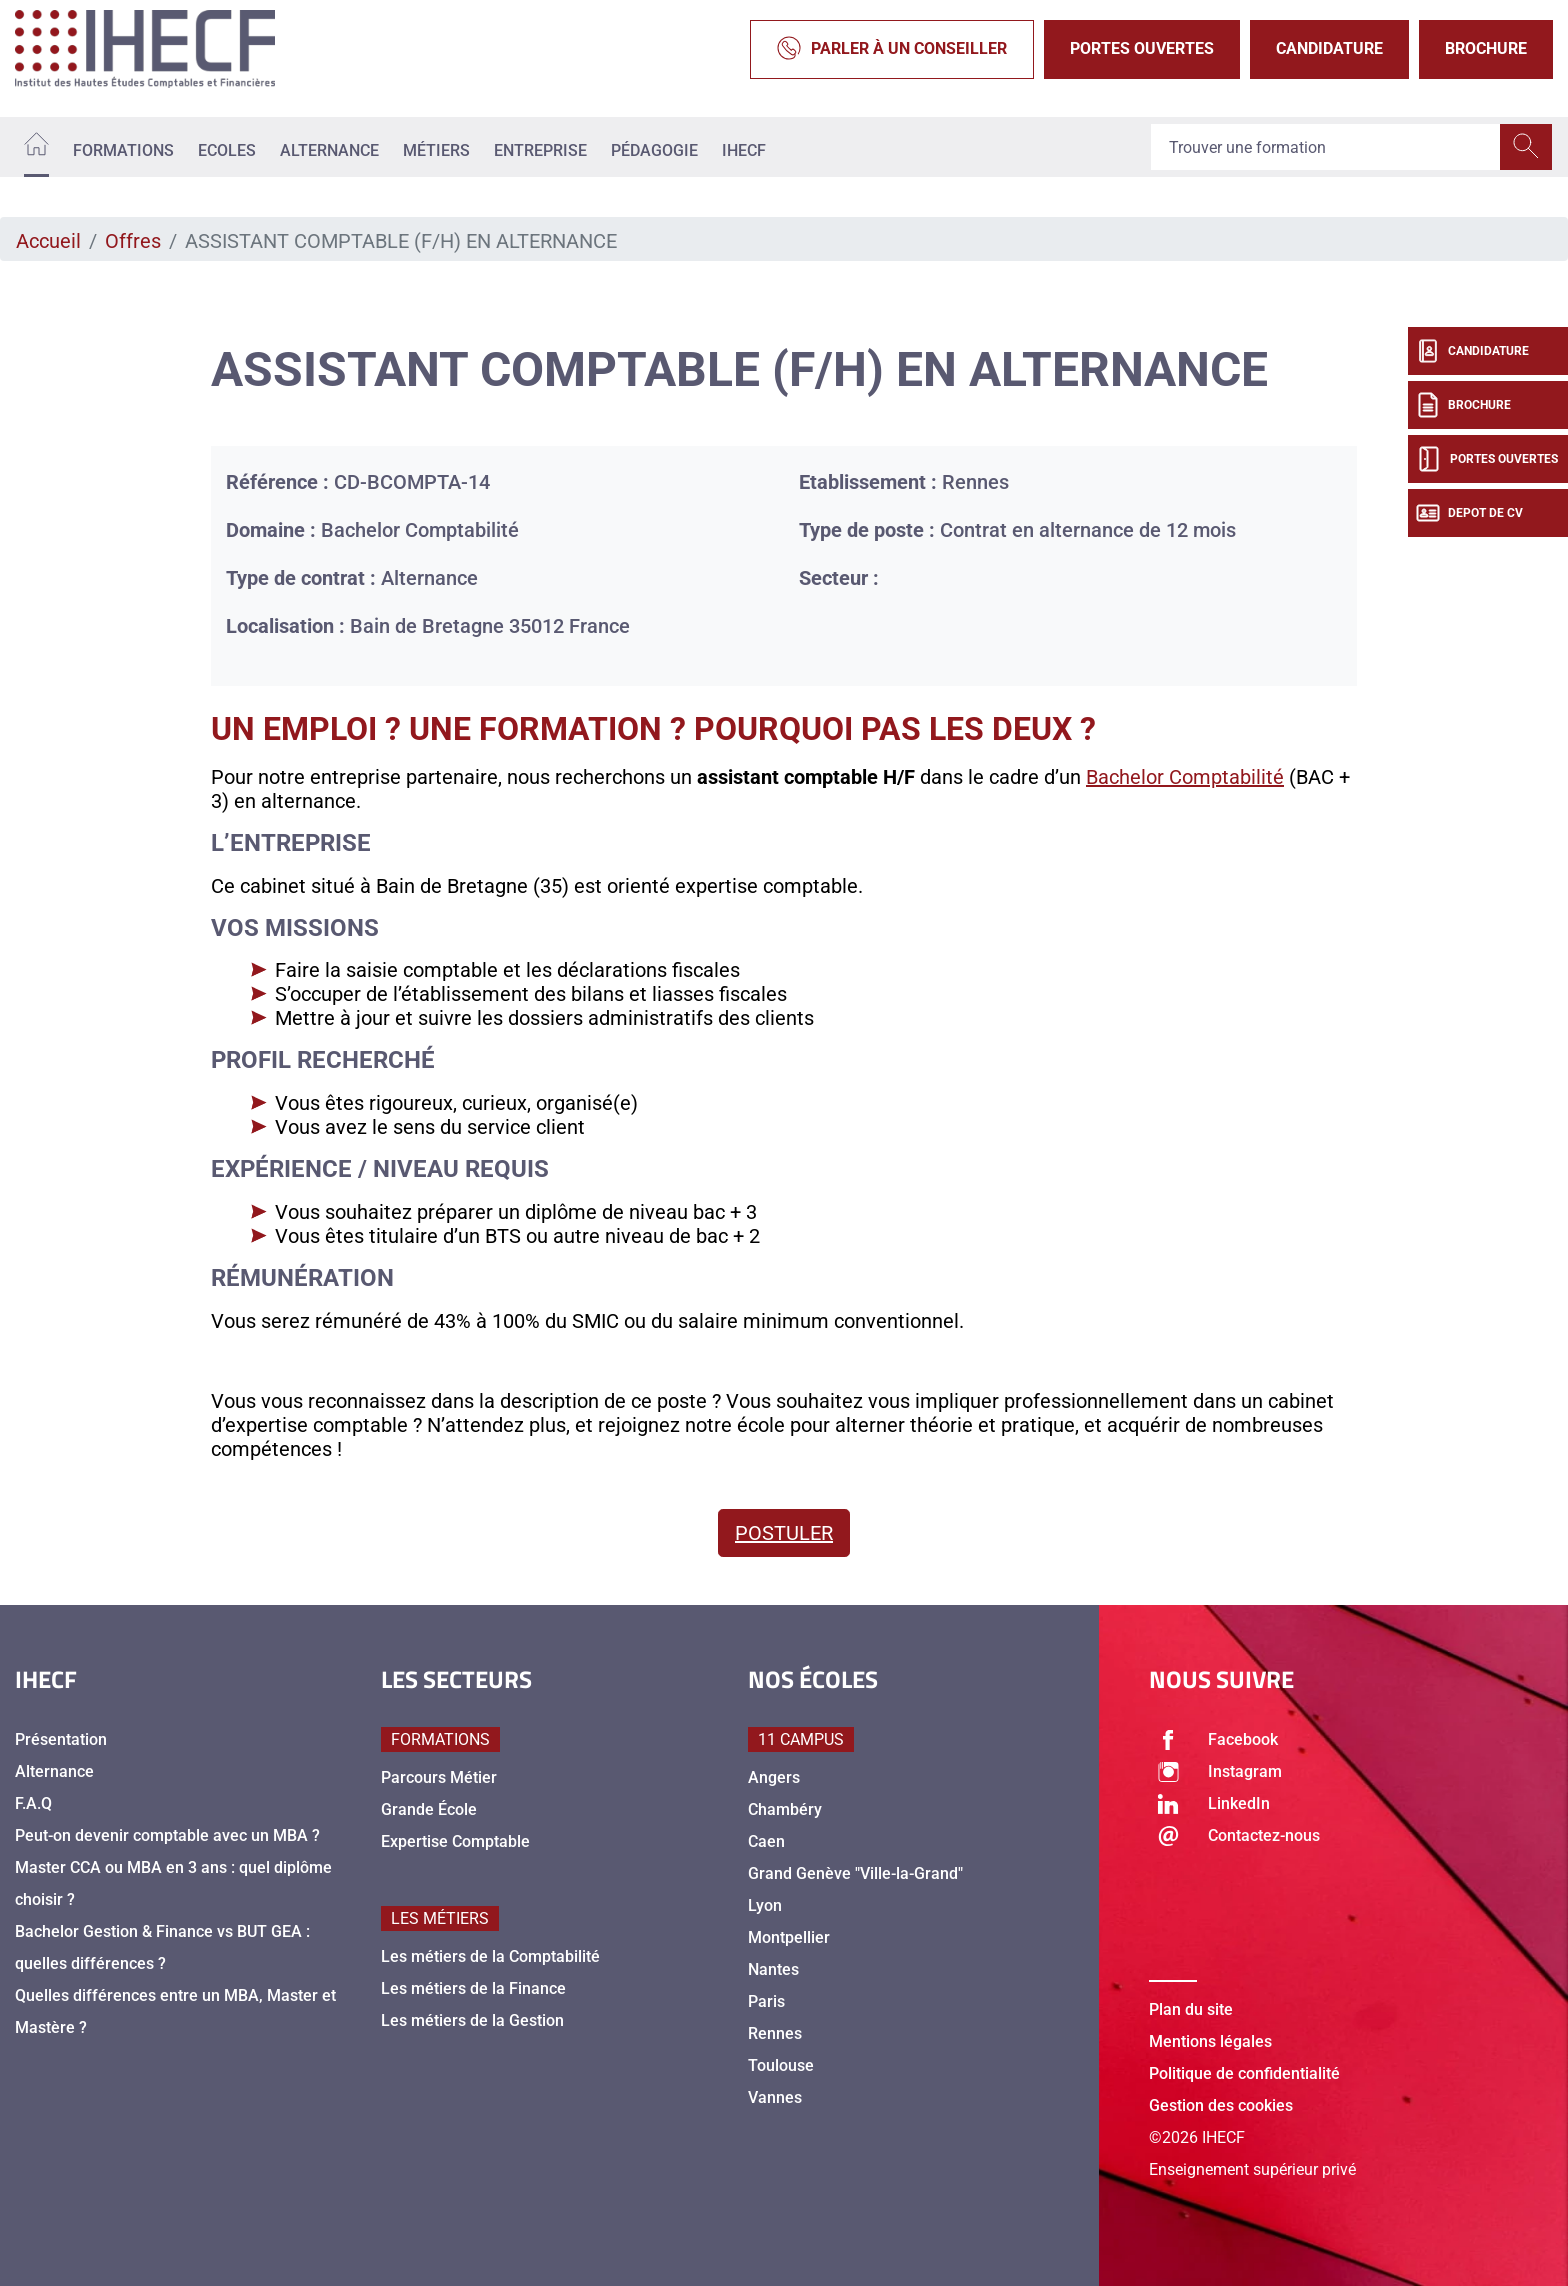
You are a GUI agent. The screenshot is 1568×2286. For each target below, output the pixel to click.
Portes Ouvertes (1142, 48)
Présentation (61, 1739)
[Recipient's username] (1326, 147)
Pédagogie (654, 150)
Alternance (329, 150)
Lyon (765, 1905)
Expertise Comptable (455, 1841)
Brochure (1486, 48)
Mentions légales (1210, 2041)
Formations (123, 150)
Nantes (773, 1969)
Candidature (1329, 48)
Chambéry (785, 1809)
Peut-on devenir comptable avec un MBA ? (167, 1835)
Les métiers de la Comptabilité (490, 1956)
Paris (766, 2001)
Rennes (775, 2033)
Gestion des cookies (1221, 2105)
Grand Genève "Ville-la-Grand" (855, 1873)
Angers (774, 1777)
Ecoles (227, 150)
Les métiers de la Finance (473, 1988)
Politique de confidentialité (1244, 2073)
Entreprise (540, 150)
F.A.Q (33, 1803)
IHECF (744, 150)
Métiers (436, 150)
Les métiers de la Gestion (472, 2020)
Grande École (429, 1809)
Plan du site (1191, 2009)
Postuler (784, 1533)
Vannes (775, 2097)
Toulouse (781, 2065)
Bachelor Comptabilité (1185, 777)
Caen (766, 1841)
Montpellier (789, 1937)
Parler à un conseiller (892, 49)
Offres (133, 241)
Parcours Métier (439, 1777)
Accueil (48, 241)
